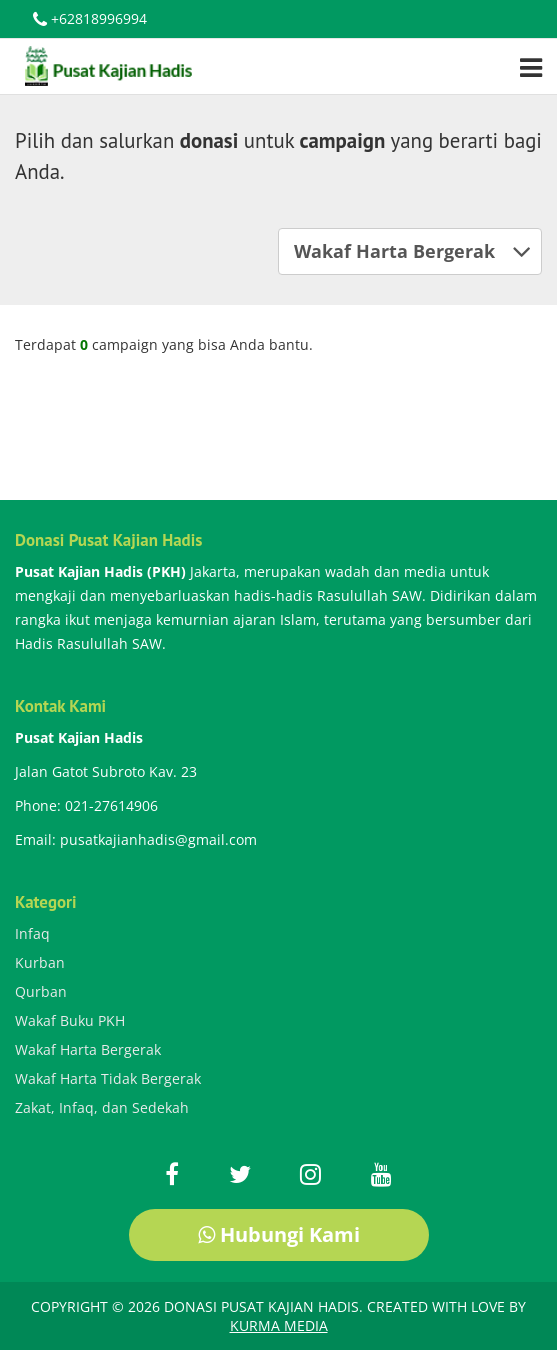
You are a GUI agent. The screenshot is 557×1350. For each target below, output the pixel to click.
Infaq (32, 933)
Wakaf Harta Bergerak (412, 251)
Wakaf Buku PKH (70, 1020)
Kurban (40, 962)
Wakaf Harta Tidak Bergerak (108, 1078)
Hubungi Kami (279, 1234)
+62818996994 (90, 20)
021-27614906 (111, 805)
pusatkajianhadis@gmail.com (158, 839)
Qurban (41, 991)
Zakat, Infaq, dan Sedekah (102, 1107)
